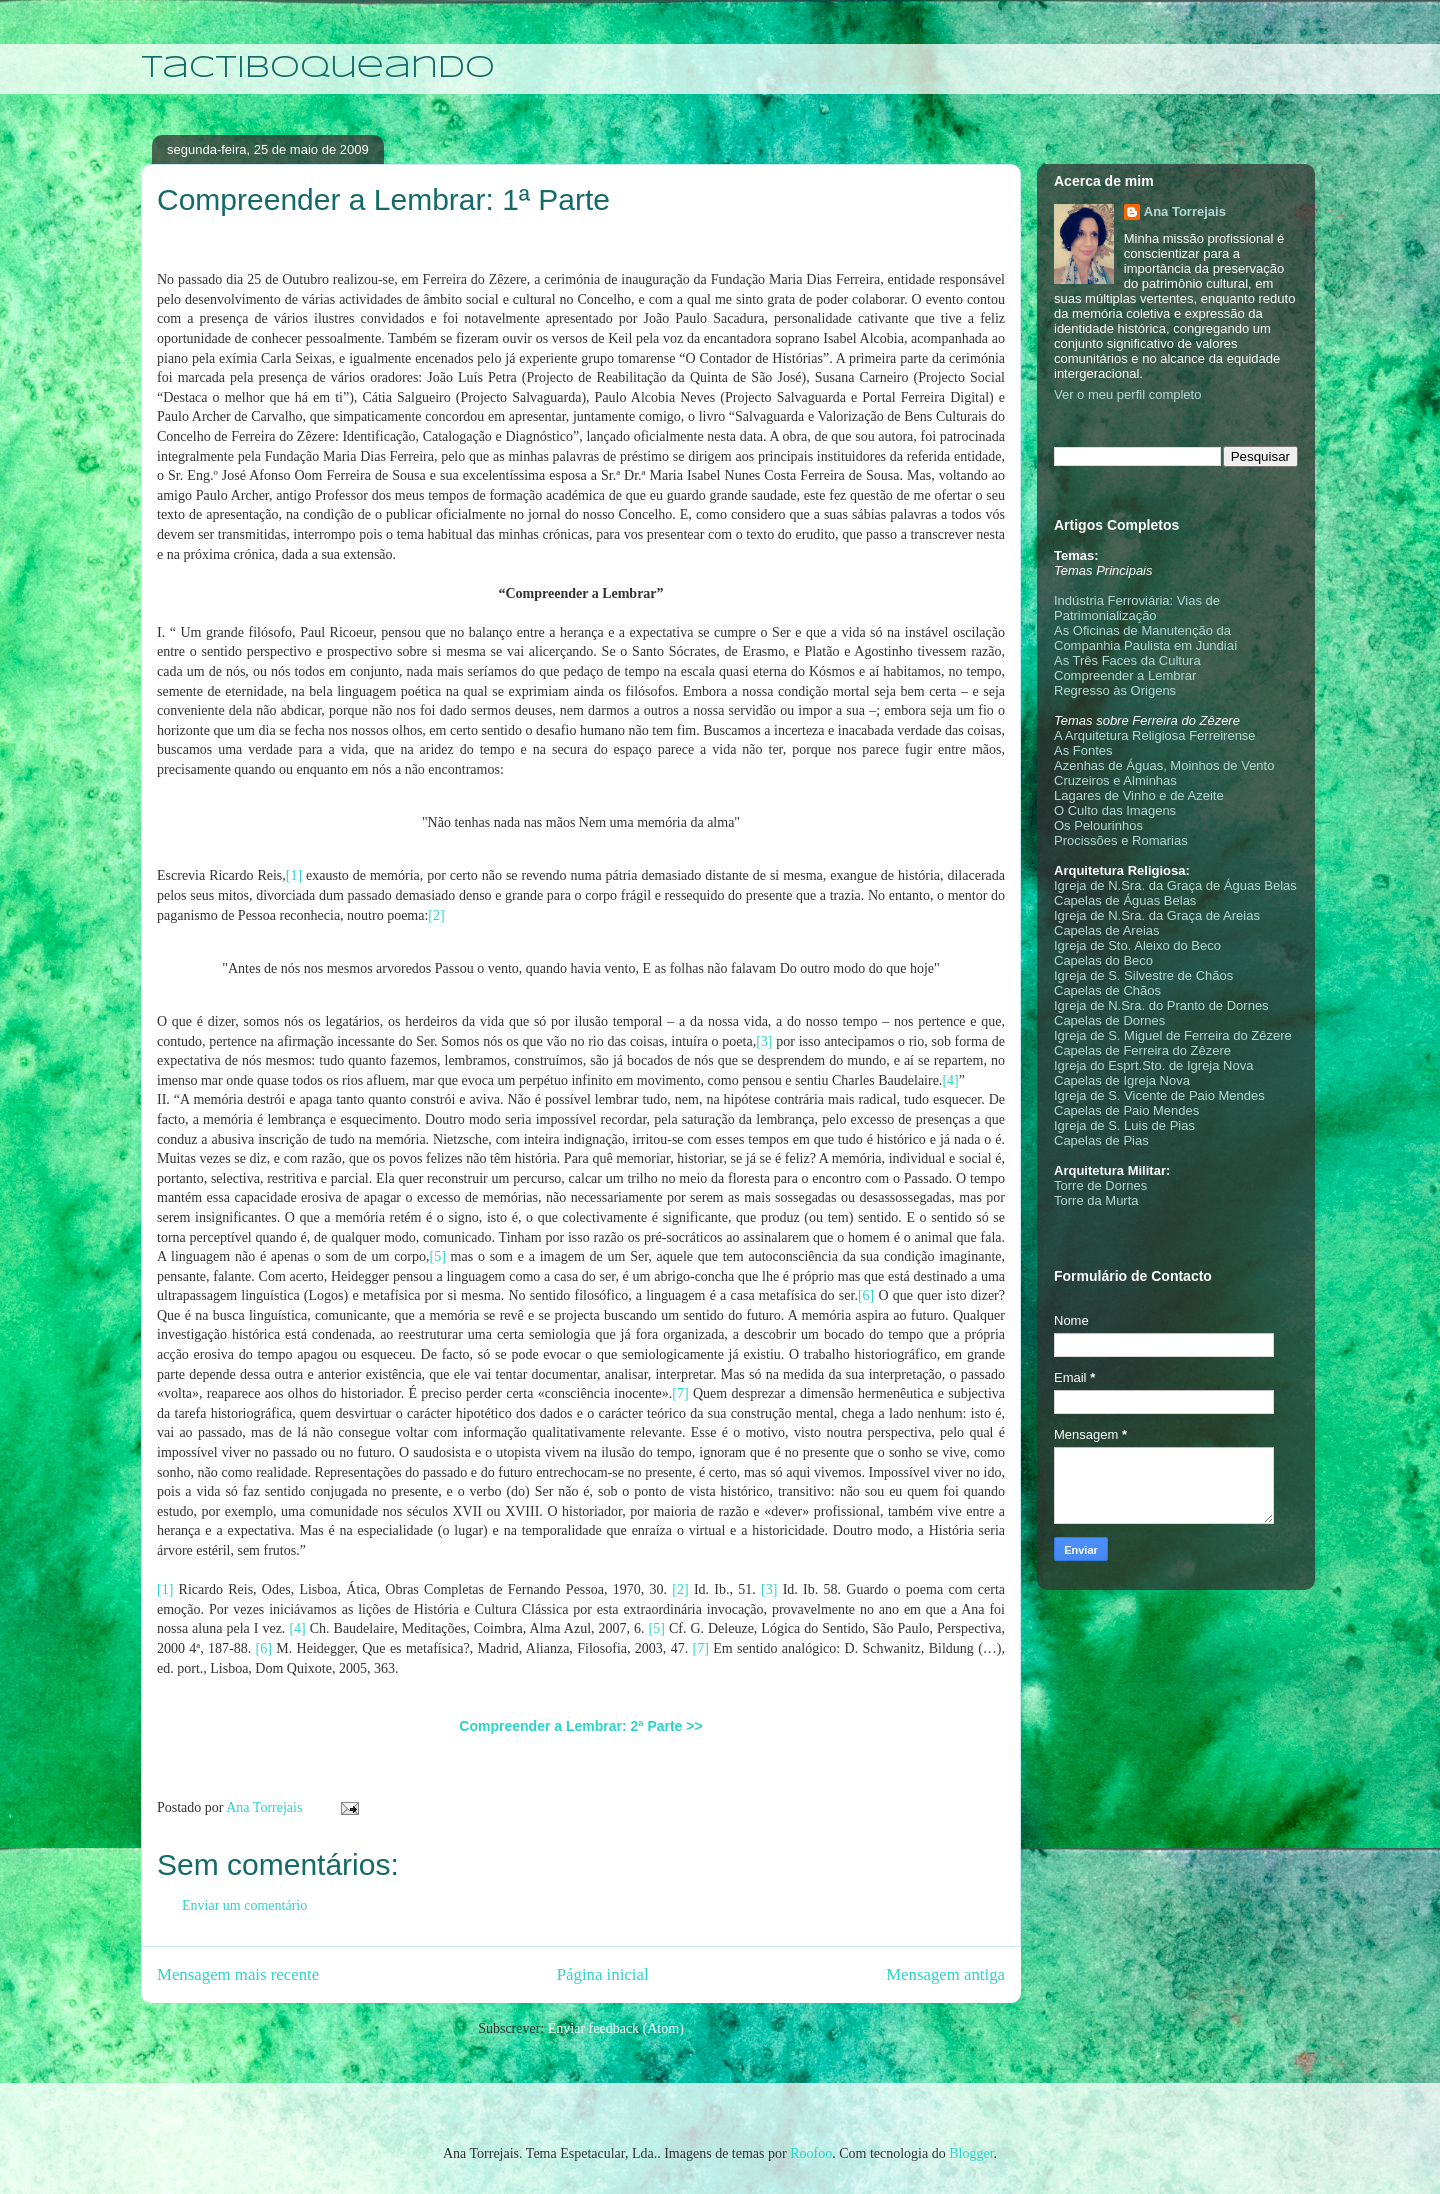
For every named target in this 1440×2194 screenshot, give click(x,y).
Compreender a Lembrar (1125, 675)
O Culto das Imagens (1115, 810)
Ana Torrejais (1185, 211)
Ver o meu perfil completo (1127, 394)
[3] (764, 1041)
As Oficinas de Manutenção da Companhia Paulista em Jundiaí (1146, 638)
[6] (866, 1295)
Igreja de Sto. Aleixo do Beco (1137, 945)
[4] (950, 1080)
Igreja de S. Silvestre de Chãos (1143, 975)
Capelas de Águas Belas (1125, 900)
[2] (436, 915)
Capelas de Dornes (1109, 1020)
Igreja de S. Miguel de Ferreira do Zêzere (1173, 1035)
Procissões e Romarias (1121, 840)
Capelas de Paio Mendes (1126, 1110)
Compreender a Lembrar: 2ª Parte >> (580, 1726)
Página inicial (603, 1974)
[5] (438, 1256)
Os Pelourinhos (1098, 825)
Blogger (971, 2153)
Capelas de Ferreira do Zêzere (1142, 1050)
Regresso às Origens (1115, 690)
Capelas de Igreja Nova (1122, 1080)
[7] (680, 1393)
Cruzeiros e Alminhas (1115, 780)
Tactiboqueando (318, 68)
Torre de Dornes (1100, 1185)
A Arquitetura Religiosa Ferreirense (1155, 735)
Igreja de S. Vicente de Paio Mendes (1159, 1095)
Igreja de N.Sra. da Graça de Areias (1157, 915)
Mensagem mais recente (238, 1974)
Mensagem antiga (945, 1974)
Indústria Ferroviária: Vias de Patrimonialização (1137, 608)
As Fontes (1083, 750)
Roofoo (811, 2153)
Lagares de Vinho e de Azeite (1139, 795)
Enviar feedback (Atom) (616, 2028)
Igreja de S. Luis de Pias (1124, 1125)
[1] (294, 875)
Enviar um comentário (244, 1905)
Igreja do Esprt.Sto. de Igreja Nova (1153, 1065)
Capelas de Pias (1101, 1140)
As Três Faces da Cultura (1127, 660)
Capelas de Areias (1107, 930)
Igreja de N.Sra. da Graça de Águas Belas (1175, 885)
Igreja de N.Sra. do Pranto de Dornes (1161, 1005)
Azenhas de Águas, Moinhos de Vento (1164, 765)
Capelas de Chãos (1107, 990)
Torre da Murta (1096, 1200)
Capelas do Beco (1103, 960)
